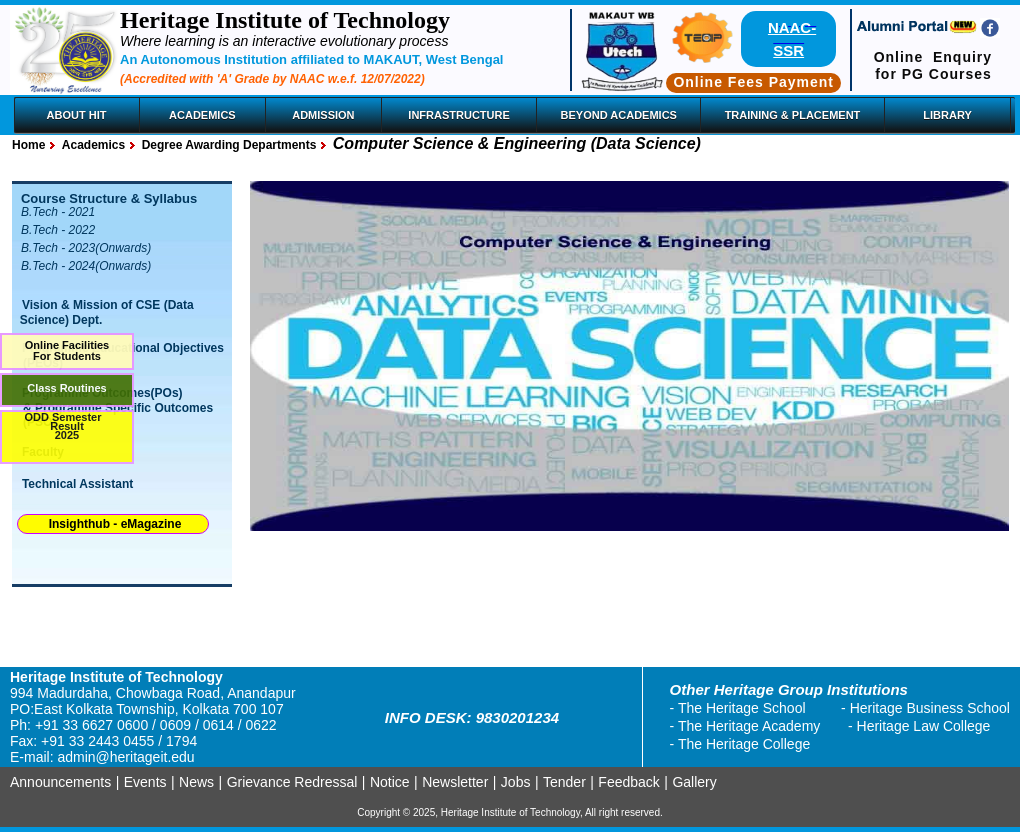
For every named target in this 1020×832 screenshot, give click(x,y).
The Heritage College (744, 744)
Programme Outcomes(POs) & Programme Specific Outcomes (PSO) (113, 407)
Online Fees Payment (753, 82)
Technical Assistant (77, 484)
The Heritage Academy (749, 726)
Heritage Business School (930, 708)
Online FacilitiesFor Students (67, 350)
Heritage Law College (924, 726)
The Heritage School (742, 708)
